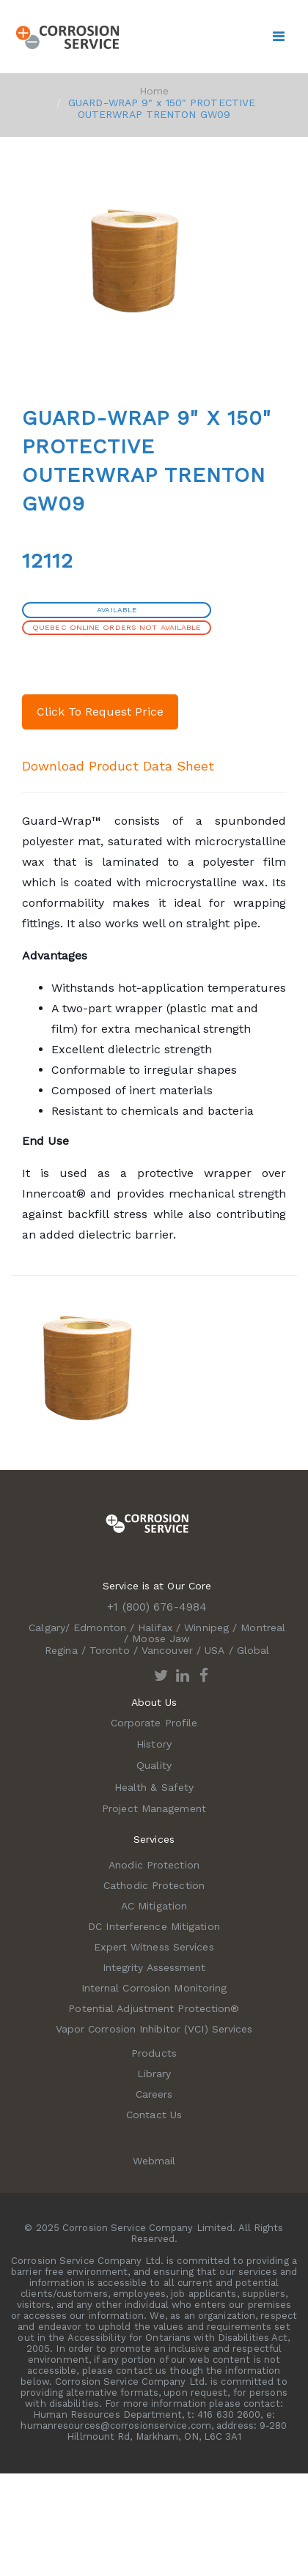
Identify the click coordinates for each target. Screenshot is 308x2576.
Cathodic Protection (154, 1885)
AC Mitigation (154, 1906)
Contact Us (154, 2114)
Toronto (109, 1650)
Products (154, 2053)
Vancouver (167, 1650)
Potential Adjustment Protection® (153, 2008)
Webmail (154, 2161)
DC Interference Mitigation (154, 1926)
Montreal (263, 1627)
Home (154, 91)
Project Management (154, 1808)
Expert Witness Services (153, 1947)
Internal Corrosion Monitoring (154, 1988)
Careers (154, 2094)
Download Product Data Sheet (118, 765)
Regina (61, 1650)
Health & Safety (154, 1787)
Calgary (47, 1627)
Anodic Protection (154, 1865)
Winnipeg (206, 1627)
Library (154, 2073)
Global (253, 1650)
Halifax (155, 1627)
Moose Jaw (161, 1638)
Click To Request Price (100, 712)
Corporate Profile (154, 1723)
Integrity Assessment (154, 1967)
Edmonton (99, 1627)
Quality (154, 1765)
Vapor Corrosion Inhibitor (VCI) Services (154, 2029)
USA (214, 1650)
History (154, 1744)
